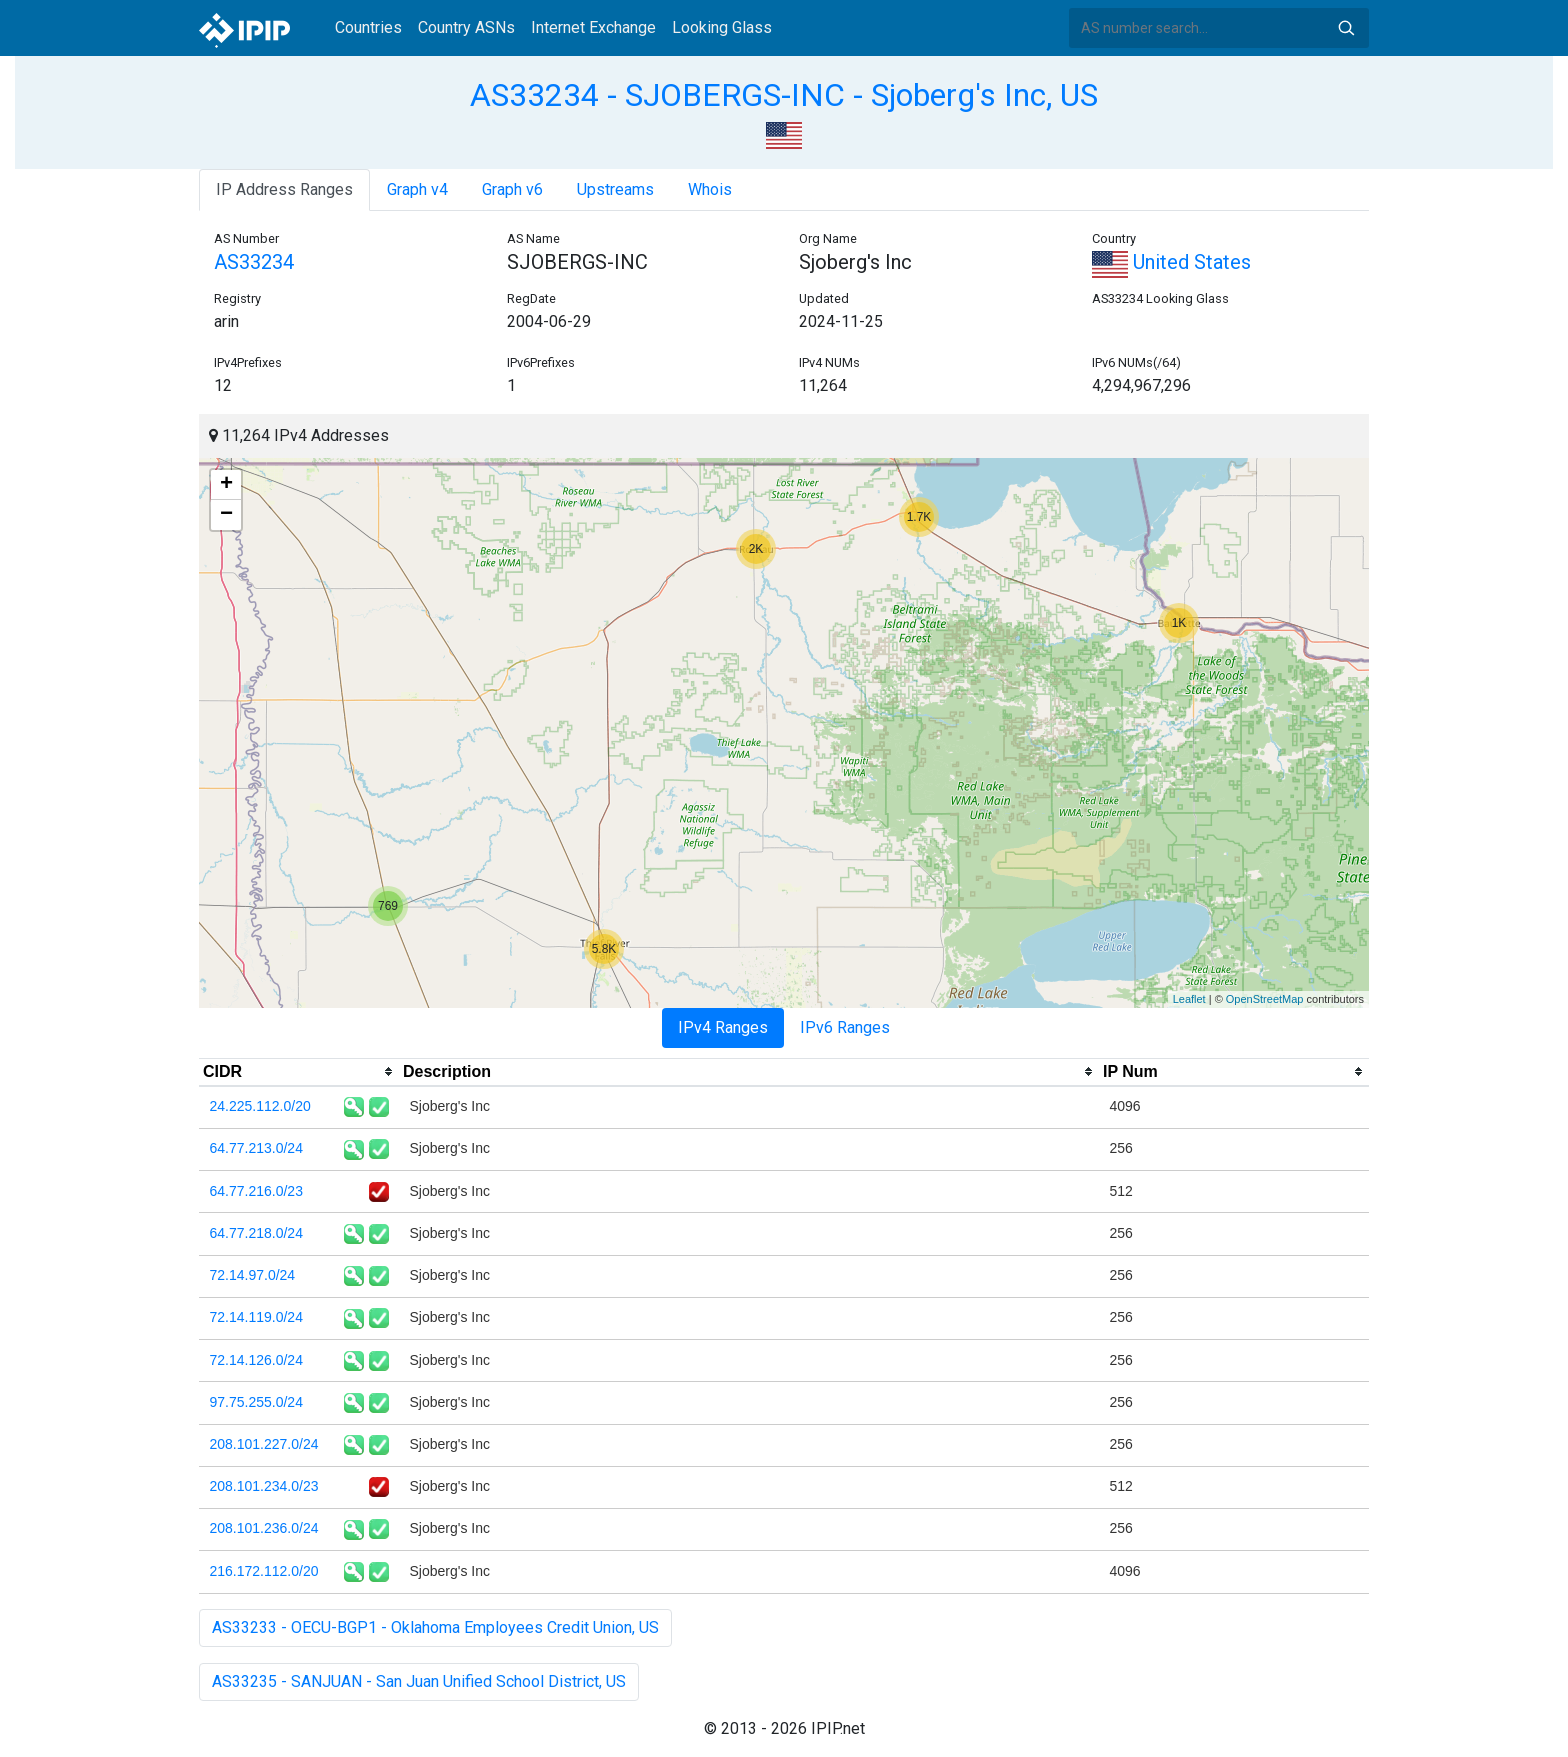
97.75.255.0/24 (256, 1402)
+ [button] (226, 485)
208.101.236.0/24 (264, 1528)
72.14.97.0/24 (253, 1275)
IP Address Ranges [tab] (284, 189)
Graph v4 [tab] (417, 189)
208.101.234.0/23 (264, 1486)
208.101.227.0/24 (264, 1444)
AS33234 (254, 262)
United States (1171, 262)
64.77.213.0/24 (256, 1148)
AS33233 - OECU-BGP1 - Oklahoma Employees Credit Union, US (435, 1627)
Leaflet (1189, 999)
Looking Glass (722, 27)
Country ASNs (466, 27)
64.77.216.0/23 (256, 1191)
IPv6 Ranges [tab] (845, 1027)
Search (1346, 28)
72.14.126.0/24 (256, 1360)
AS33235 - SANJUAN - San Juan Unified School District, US (419, 1681)
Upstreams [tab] (615, 189)
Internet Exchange (593, 27)
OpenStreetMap (1265, 999)
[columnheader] (299, 1072)
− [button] (226, 515)
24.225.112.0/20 (260, 1106)
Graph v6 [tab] (512, 189)
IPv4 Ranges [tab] (723, 1027)
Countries (368, 27)
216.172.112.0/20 (264, 1571)
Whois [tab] (710, 189)
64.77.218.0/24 (256, 1233)
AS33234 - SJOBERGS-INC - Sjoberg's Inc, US (784, 95)
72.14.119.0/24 (256, 1317)
